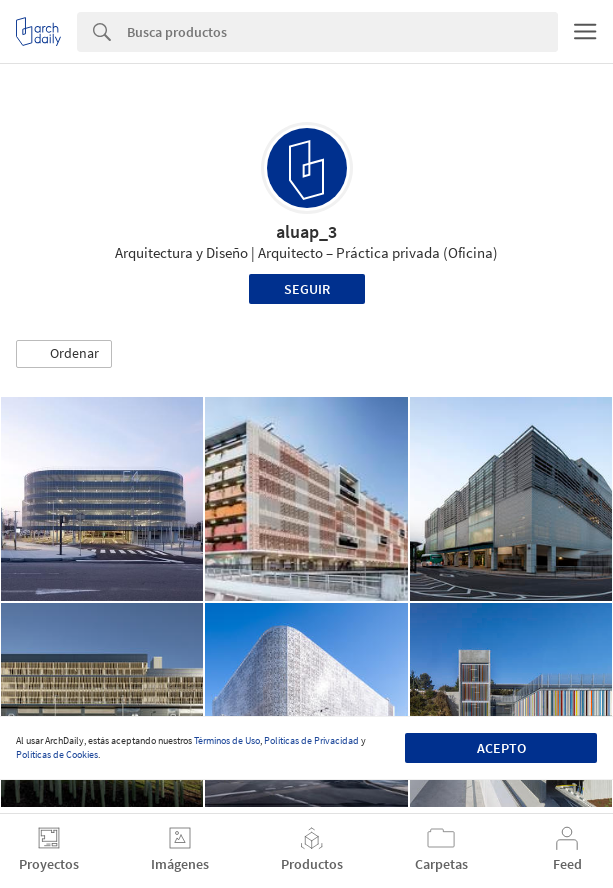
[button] (64, 354)
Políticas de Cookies (57, 754)
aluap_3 (306, 231)
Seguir (307, 289)
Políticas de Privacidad (311, 740)
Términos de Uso (227, 740)
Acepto (501, 748)
